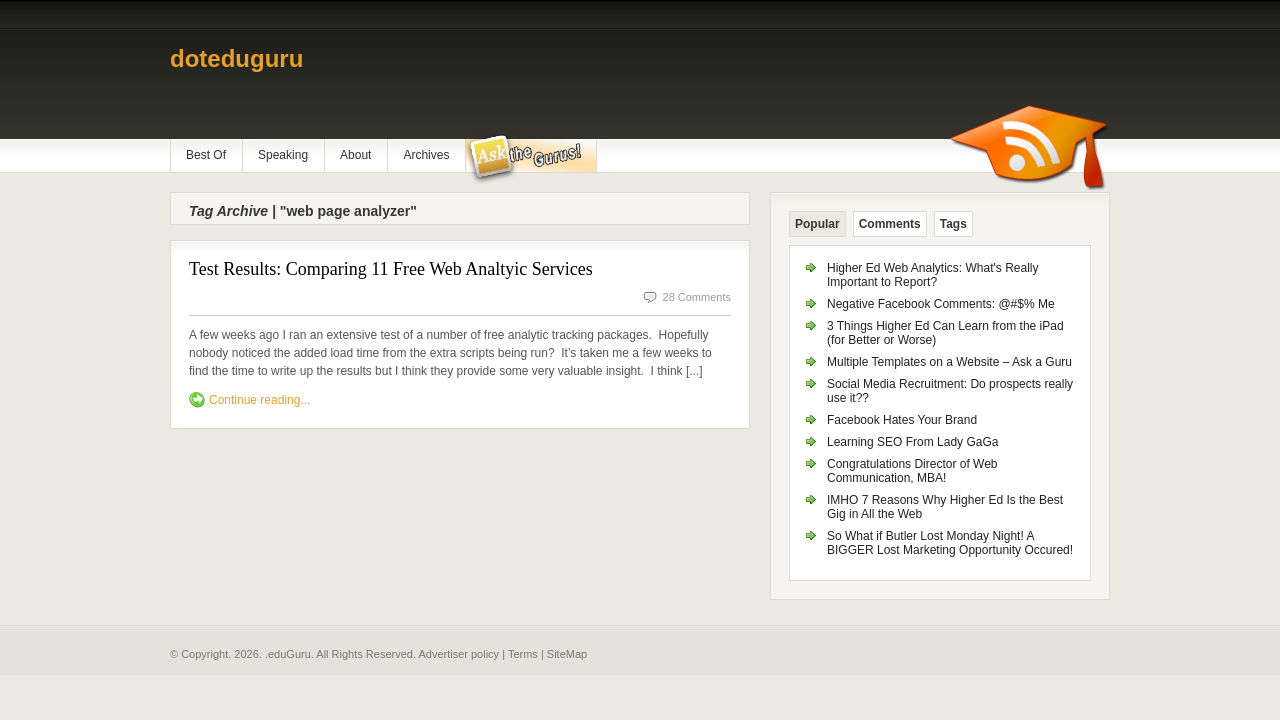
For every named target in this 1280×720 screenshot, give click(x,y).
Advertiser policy (458, 654)
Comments (890, 224)
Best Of (206, 155)
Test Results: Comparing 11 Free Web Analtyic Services (391, 269)
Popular (817, 224)
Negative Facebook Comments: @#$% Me (941, 304)
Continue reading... (259, 400)
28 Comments (697, 297)
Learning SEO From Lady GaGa (912, 442)
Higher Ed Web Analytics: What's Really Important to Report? (933, 275)
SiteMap (567, 654)
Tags (953, 224)
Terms (523, 654)
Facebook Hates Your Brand (902, 420)
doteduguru (236, 58)
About (355, 155)
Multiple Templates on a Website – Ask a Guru (949, 362)
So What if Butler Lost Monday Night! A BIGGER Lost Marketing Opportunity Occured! (950, 543)
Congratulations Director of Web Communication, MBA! (912, 471)
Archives (426, 155)
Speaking (283, 155)
